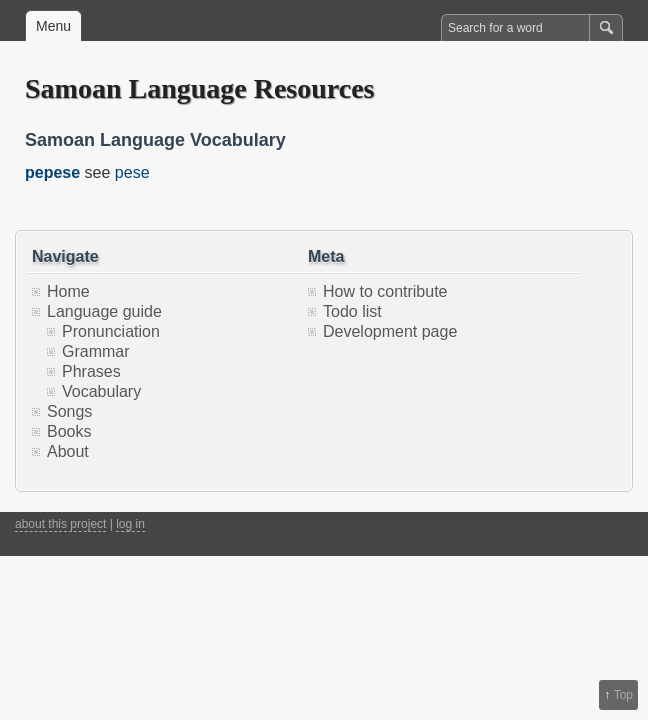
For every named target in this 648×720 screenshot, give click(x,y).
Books (69, 431)
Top (623, 695)
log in (130, 524)
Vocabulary (101, 391)
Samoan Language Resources (200, 88)
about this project (60, 524)
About (68, 451)
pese (132, 172)
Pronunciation (111, 331)
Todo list (352, 311)
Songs (69, 411)
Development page (390, 331)
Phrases (91, 371)
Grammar (96, 351)
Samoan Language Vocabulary (155, 140)
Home (68, 291)
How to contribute (385, 291)
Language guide (104, 311)
